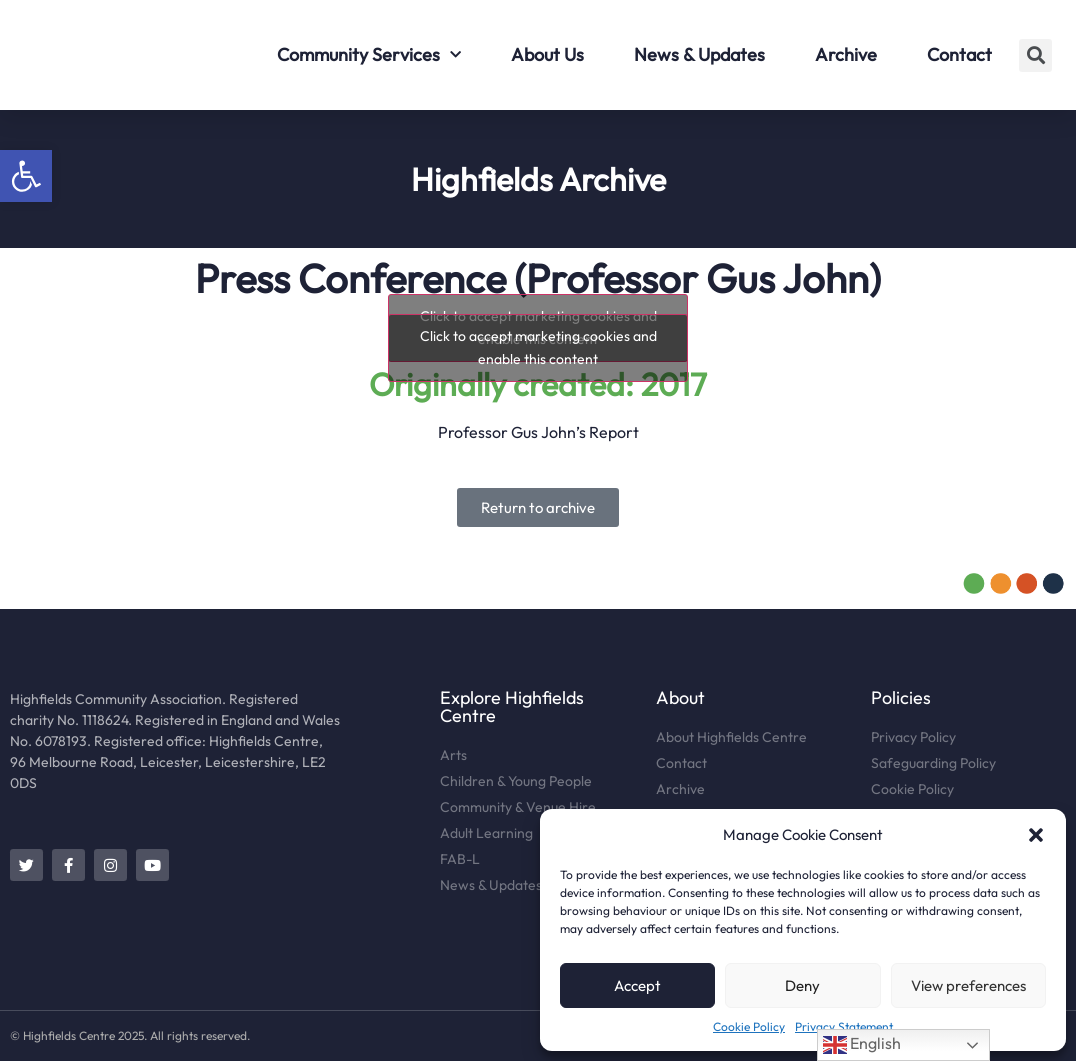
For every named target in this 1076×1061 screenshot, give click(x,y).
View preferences (968, 985)
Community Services (369, 55)
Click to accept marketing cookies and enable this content (538, 347)
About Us (547, 54)
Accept (637, 985)
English (862, 1045)
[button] (26, 176)
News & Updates (699, 54)
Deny (802, 985)
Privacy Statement (844, 1026)
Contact (959, 54)
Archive (846, 54)
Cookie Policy (749, 1026)
